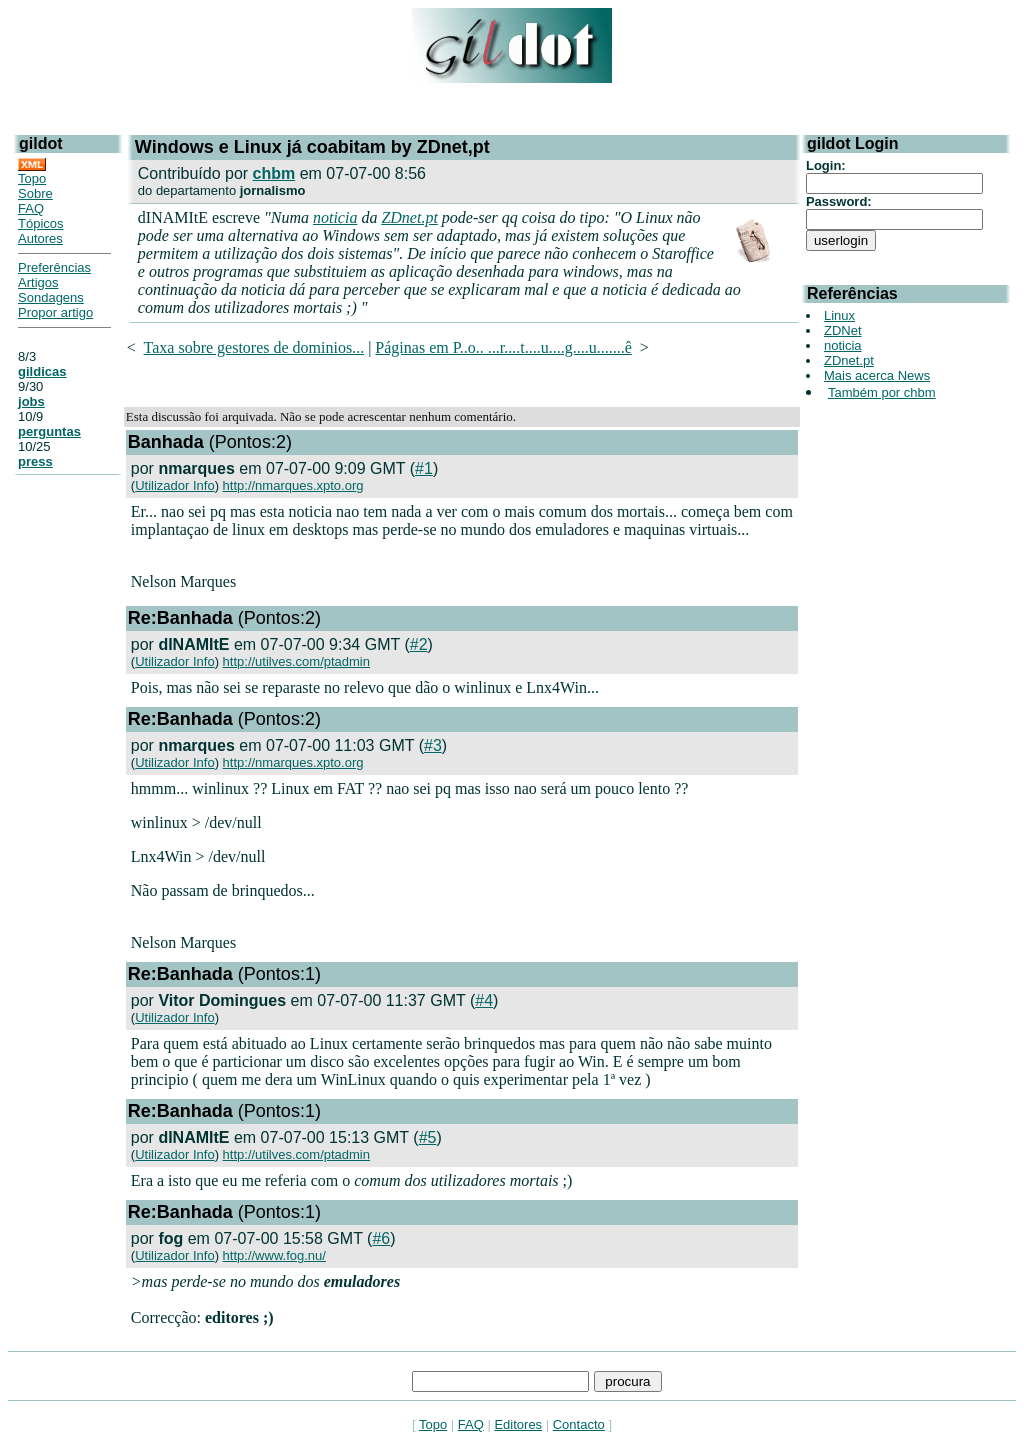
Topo (32, 178)
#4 (484, 1000)
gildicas (42, 371)
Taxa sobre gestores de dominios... (254, 347)
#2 (419, 644)
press (35, 461)
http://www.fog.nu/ (274, 1255)
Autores (40, 238)
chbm (274, 173)
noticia (335, 217)
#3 (433, 745)
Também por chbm (882, 392)
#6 (381, 1238)
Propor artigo (55, 312)
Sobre (35, 193)
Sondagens (51, 297)
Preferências (54, 267)
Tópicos (41, 223)
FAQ (31, 208)
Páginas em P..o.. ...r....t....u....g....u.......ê (503, 347)
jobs (31, 401)
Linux (839, 315)
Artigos (38, 282)
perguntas (49, 431)
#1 (424, 468)
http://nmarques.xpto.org (293, 485)
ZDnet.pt (409, 217)
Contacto (579, 1424)
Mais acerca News (877, 375)
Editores (518, 1424)
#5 (428, 1137)
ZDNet (843, 330)
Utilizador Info (174, 485)
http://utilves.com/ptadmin (296, 661)
